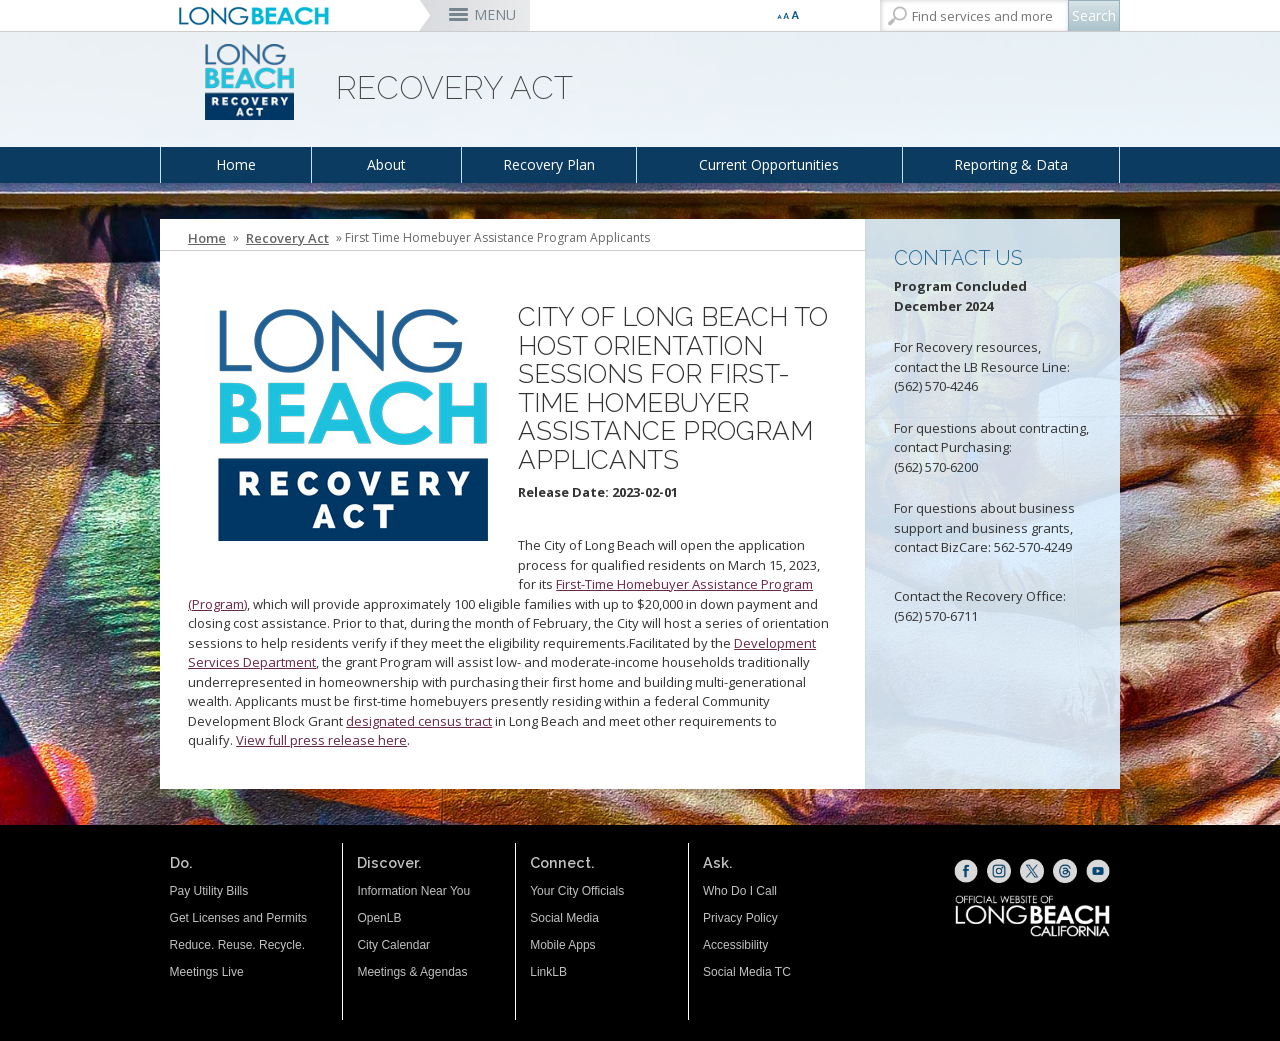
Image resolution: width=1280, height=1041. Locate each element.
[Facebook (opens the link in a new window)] (966, 871)
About (386, 164)
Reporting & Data (1011, 164)
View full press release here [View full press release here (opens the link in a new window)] (321, 740)
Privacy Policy (740, 918)
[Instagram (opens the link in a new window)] (999, 871)
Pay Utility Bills (209, 891)
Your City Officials (577, 891)
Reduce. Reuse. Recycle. (237, 945)
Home (236, 164)
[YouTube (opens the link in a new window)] (1098, 871)
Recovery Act (287, 238)
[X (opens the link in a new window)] (1032, 871)
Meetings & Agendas (412, 972)
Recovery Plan (549, 164)
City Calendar (393, 945)
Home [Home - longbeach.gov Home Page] (207, 238)
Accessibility (735, 945)
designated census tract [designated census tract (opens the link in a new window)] (419, 721)
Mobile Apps (562, 945)
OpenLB (379, 918)
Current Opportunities (769, 164)
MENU (495, 14)
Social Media (564, 918)
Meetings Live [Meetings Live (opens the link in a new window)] (207, 972)
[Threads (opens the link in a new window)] (1065, 871)
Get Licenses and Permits (238, 918)
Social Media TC (747, 972)
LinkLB (548, 972)
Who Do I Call (740, 891)
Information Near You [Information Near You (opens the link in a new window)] (413, 891)
